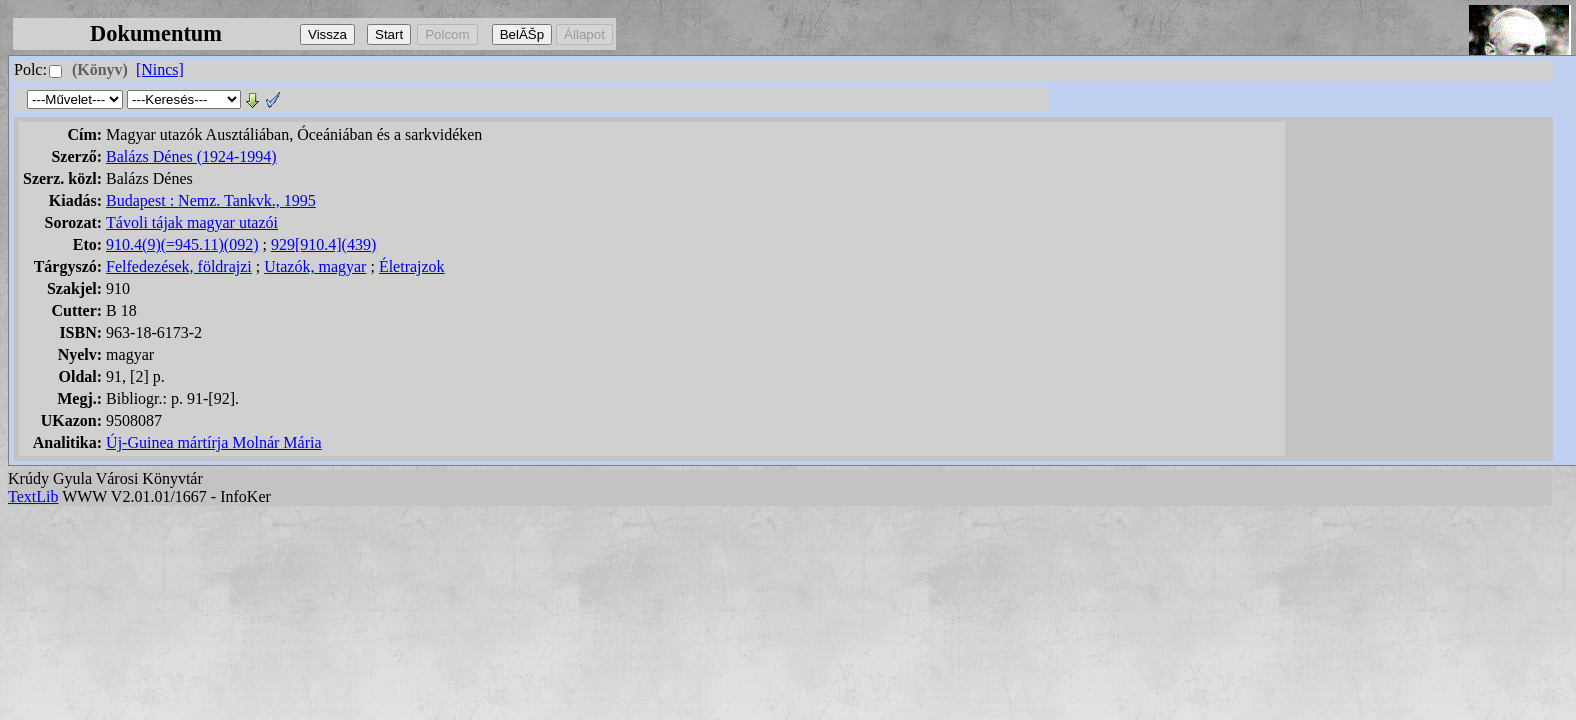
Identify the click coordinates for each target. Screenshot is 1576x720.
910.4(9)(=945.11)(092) (182, 244)
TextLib (33, 496)
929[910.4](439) (323, 244)
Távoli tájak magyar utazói (192, 222)
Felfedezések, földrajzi (179, 266)
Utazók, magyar (315, 266)
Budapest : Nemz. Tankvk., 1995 (211, 200)
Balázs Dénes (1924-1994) (191, 156)
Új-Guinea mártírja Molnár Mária (213, 442)
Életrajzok (412, 266)
